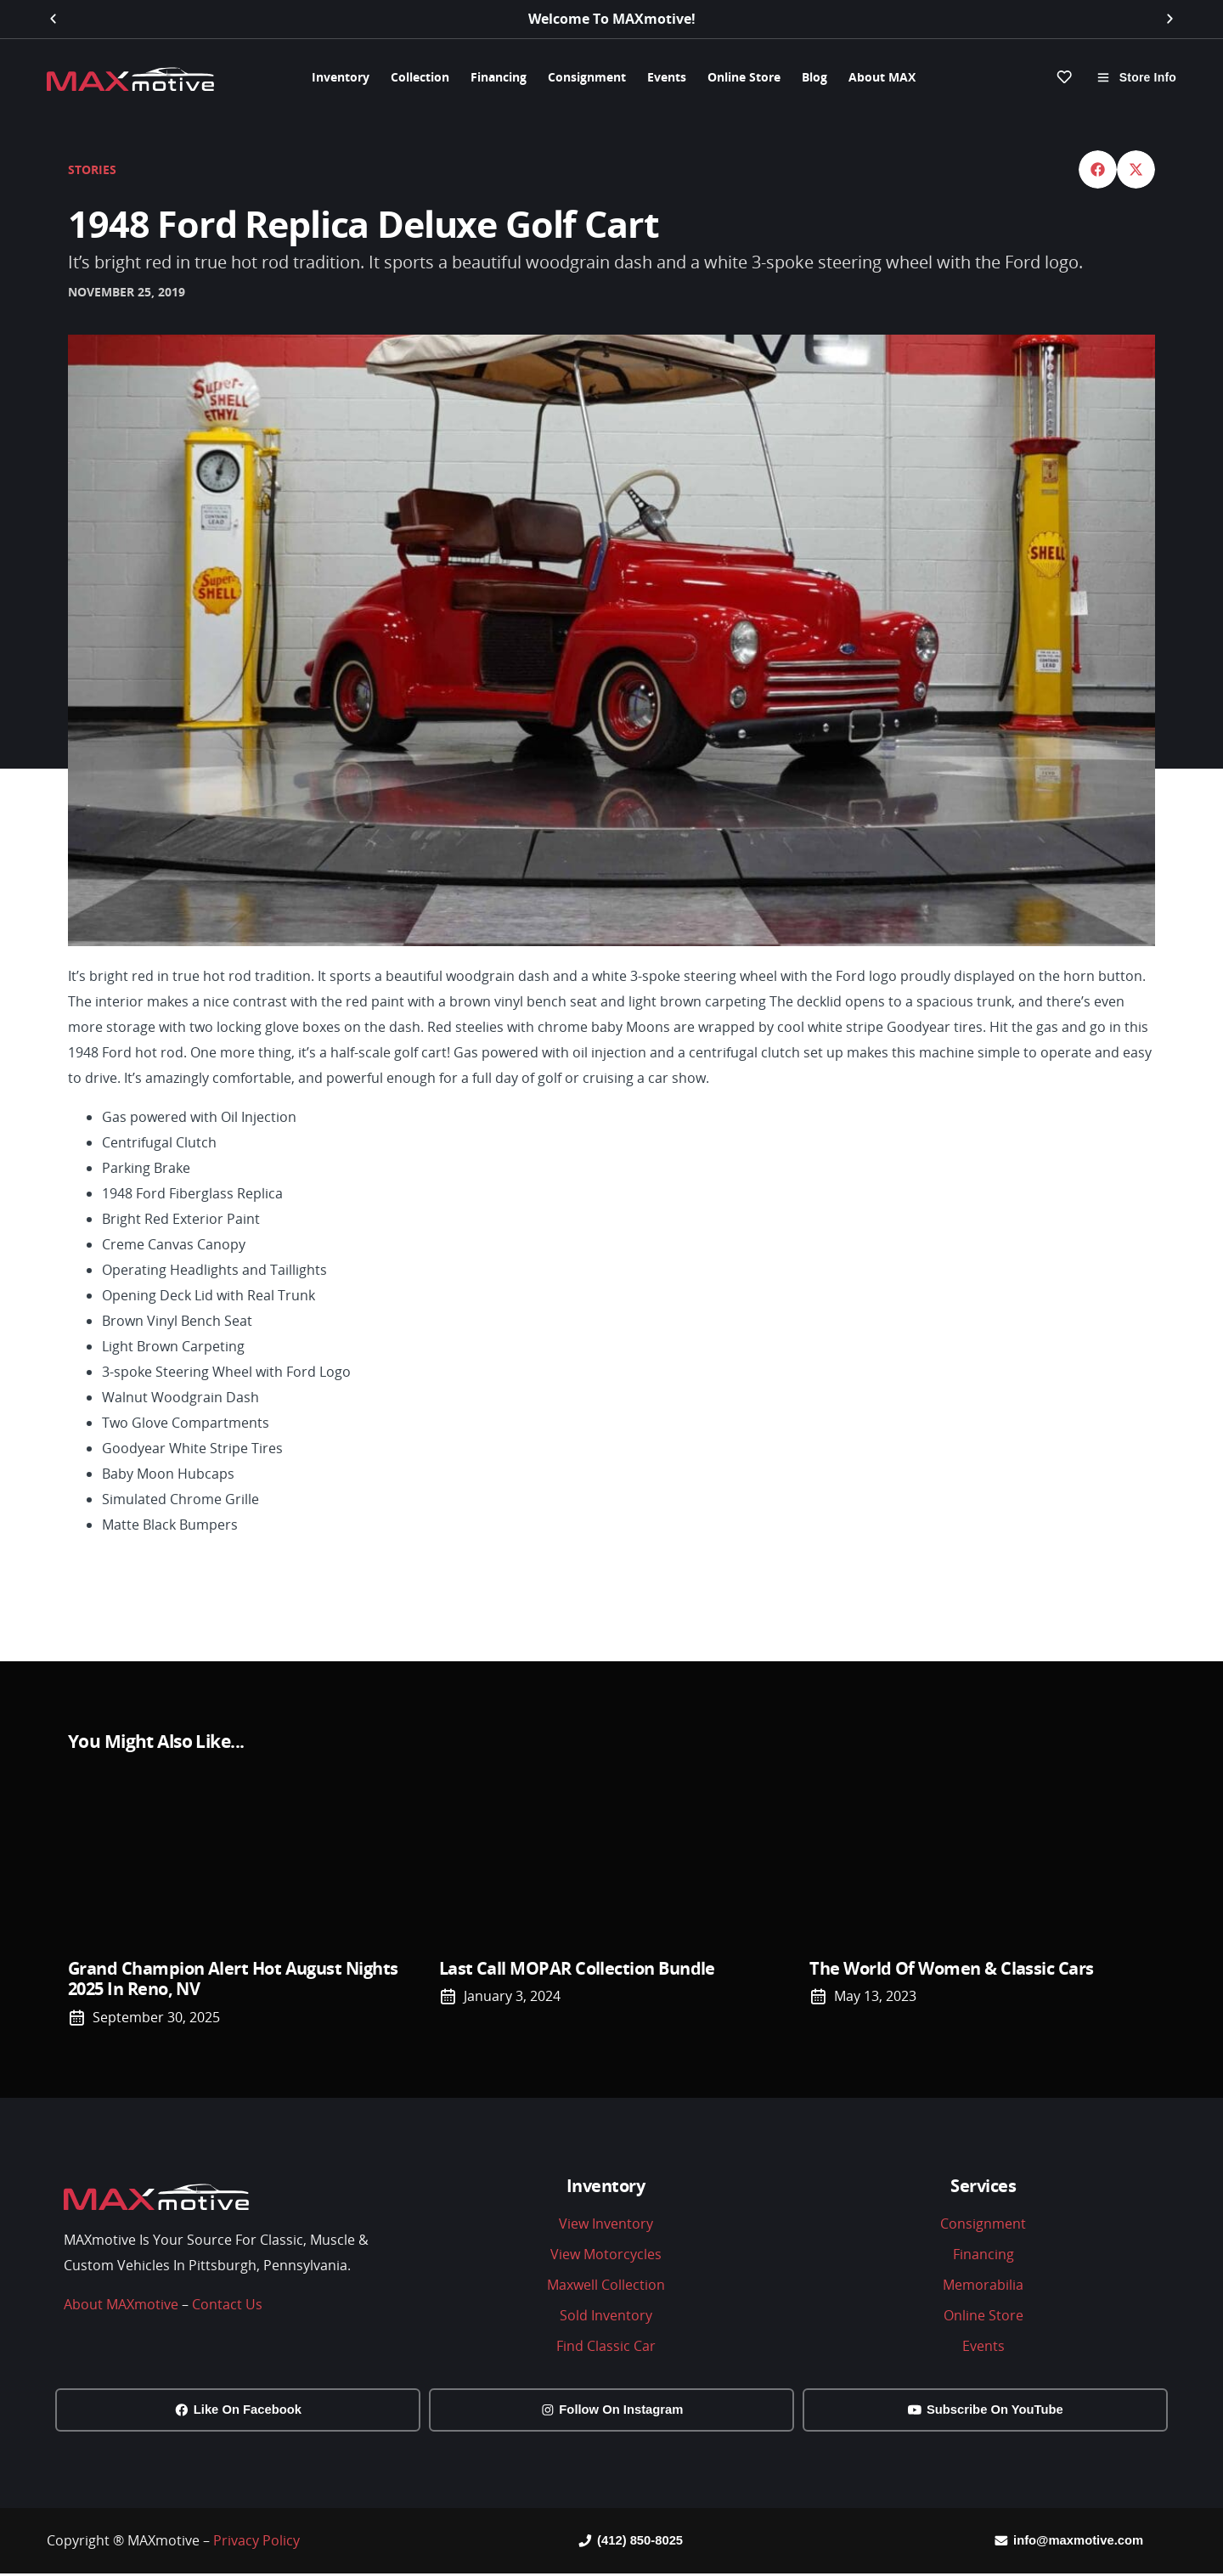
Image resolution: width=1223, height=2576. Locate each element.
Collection (420, 77)
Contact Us (227, 2303)
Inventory (340, 77)
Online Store (744, 77)
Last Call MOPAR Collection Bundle (577, 1967)
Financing (499, 77)
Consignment (587, 77)
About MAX (882, 77)
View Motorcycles (606, 2253)
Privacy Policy (256, 2542)
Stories (92, 169)
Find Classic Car (606, 2344)
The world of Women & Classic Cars (951, 1967)
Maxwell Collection (606, 2283)
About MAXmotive (121, 2303)
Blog (814, 77)
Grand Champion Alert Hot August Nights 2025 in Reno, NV (232, 1977)
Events (666, 77)
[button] (53, 19)
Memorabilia (983, 2283)
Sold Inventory (606, 2314)
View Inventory (606, 2222)
